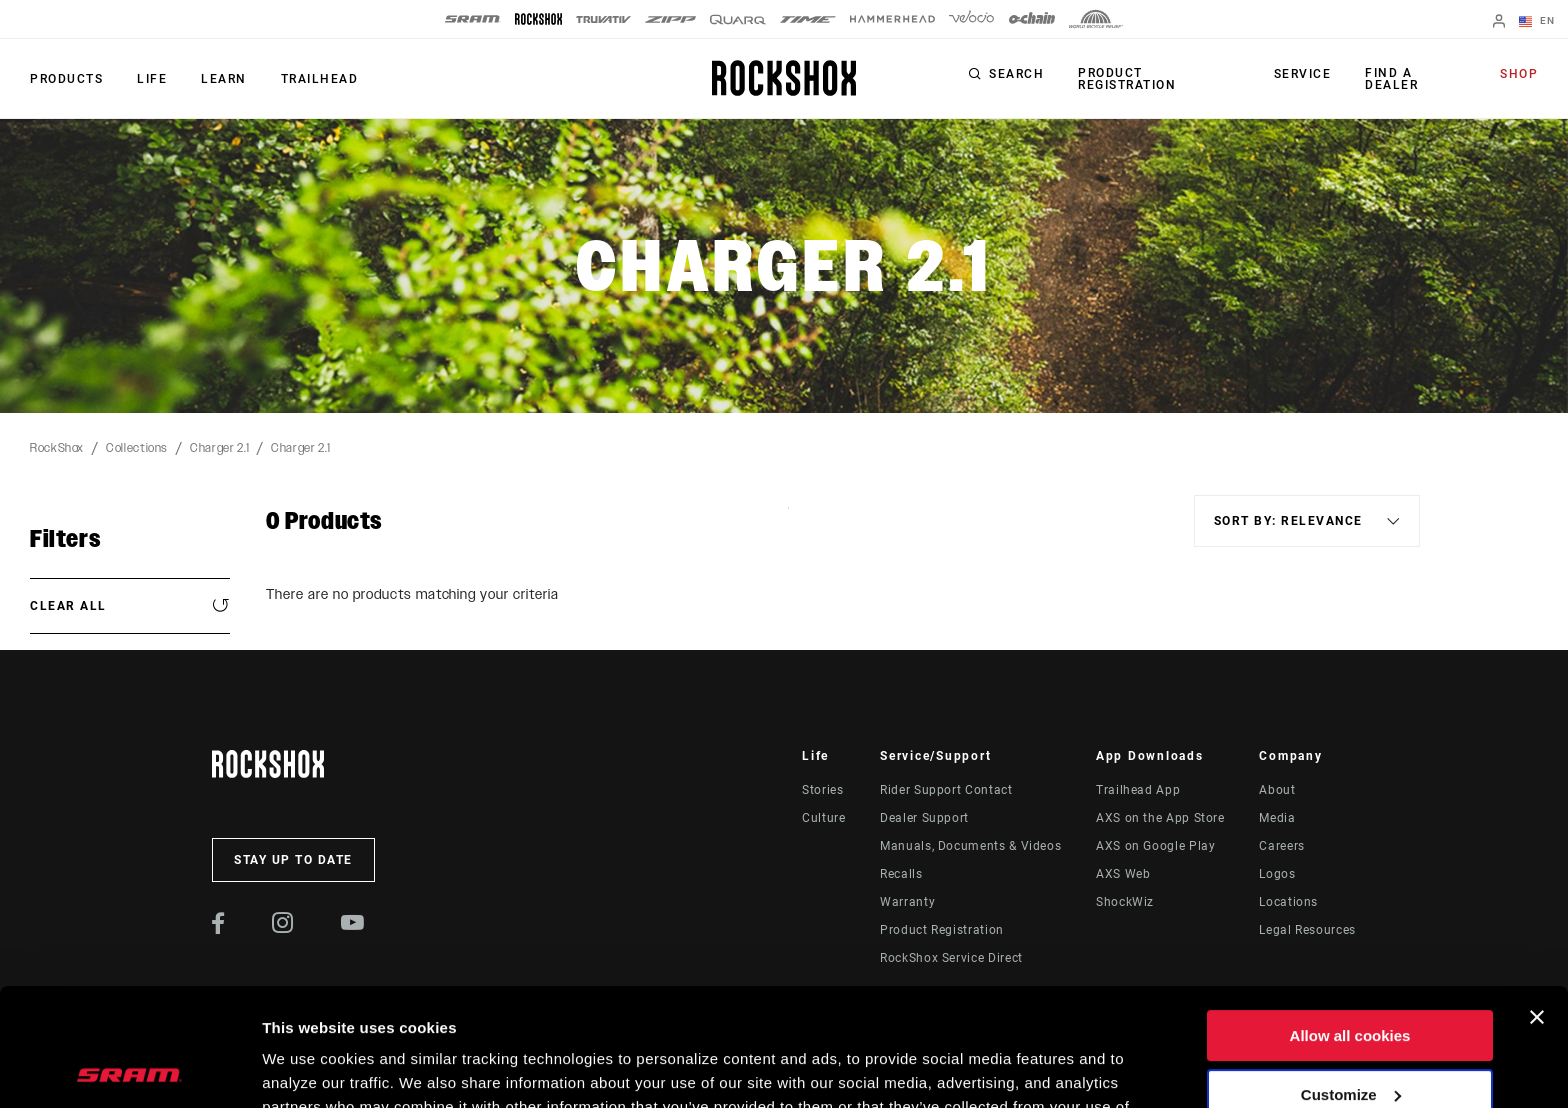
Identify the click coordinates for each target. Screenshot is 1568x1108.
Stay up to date (293, 860)
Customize (1351, 976)
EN (1537, 22)
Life (152, 79)
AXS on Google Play (1156, 846)
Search (1016, 74)
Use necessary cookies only (1350, 1035)
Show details (308, 1068)
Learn (224, 79)
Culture (823, 818)
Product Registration (1127, 79)
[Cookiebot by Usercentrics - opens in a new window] (129, 1069)
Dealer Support (924, 818)
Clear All (68, 606)
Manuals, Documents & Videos (970, 846)
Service (1303, 74)
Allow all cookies (1350, 918)
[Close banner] (1537, 900)
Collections (137, 448)
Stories (822, 790)
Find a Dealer (1391, 79)
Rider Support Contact (946, 790)
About (1277, 790)
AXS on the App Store (1160, 818)
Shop (1519, 74)
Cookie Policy (486, 1013)
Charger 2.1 (219, 448)
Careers (1281, 846)
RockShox (57, 448)
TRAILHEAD (320, 79)
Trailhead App (1138, 790)
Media (1277, 818)
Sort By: (788, 520)
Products (66, 79)
